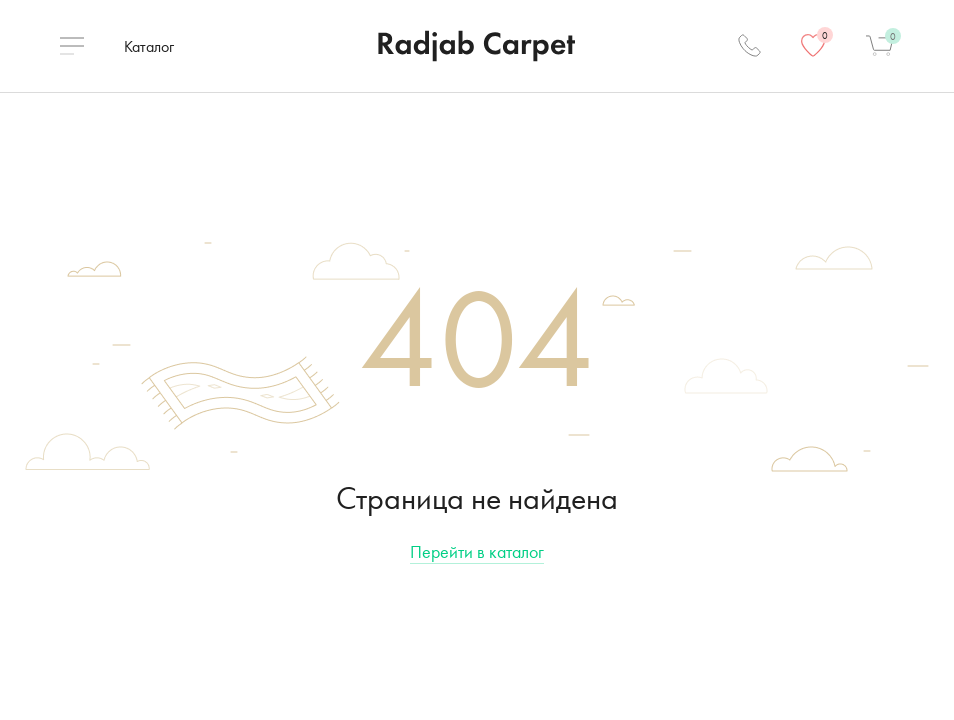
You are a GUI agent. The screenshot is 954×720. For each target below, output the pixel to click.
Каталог (149, 46)
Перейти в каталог (477, 551)
